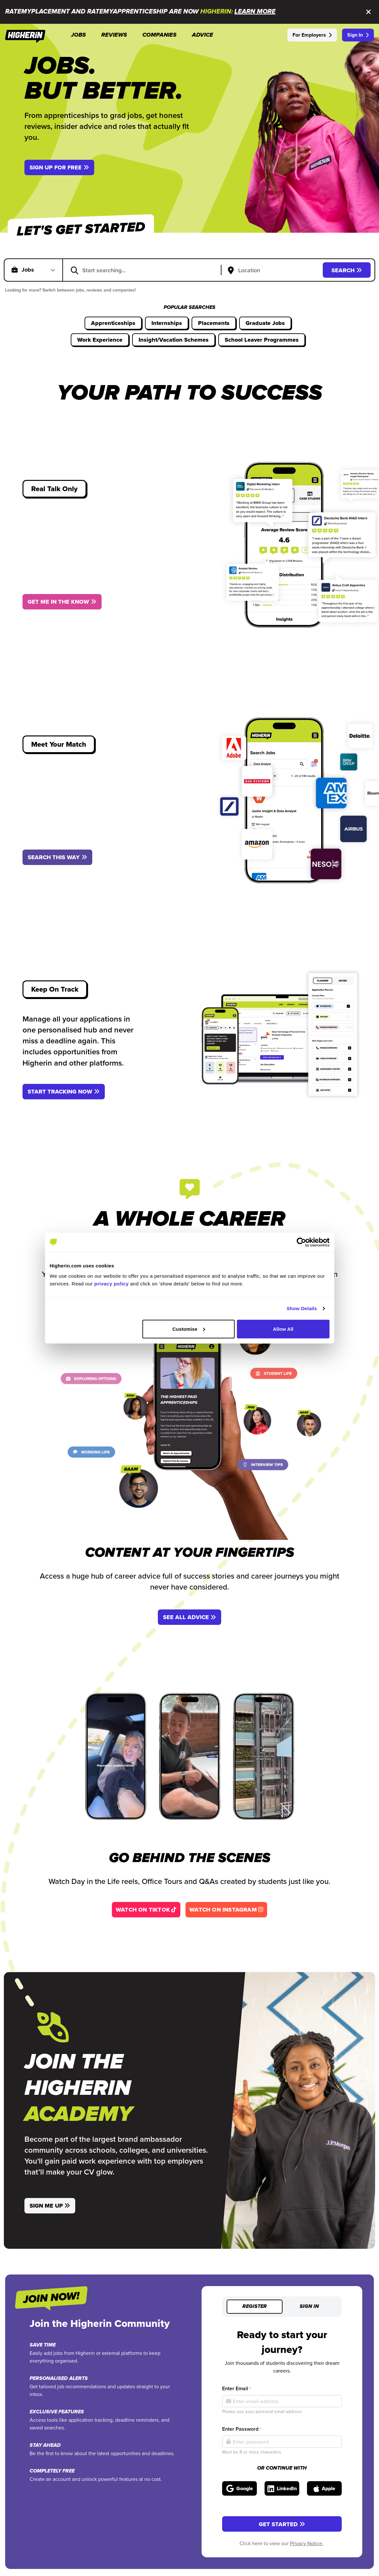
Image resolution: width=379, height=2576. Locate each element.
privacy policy (111, 1283)
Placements (214, 323)
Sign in (309, 2306)
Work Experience (99, 340)
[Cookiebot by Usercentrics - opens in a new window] (301, 1242)
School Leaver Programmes (262, 340)
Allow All (283, 1328)
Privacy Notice (306, 2543)
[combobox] (146, 270)
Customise (188, 1328)
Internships (166, 323)
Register (254, 2306)
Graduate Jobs (265, 323)
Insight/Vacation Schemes (174, 340)
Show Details (302, 1308)
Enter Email (236, 2388)
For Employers (312, 35)
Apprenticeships (113, 323)
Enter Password (241, 2429)
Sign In (358, 35)
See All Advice (189, 1617)
